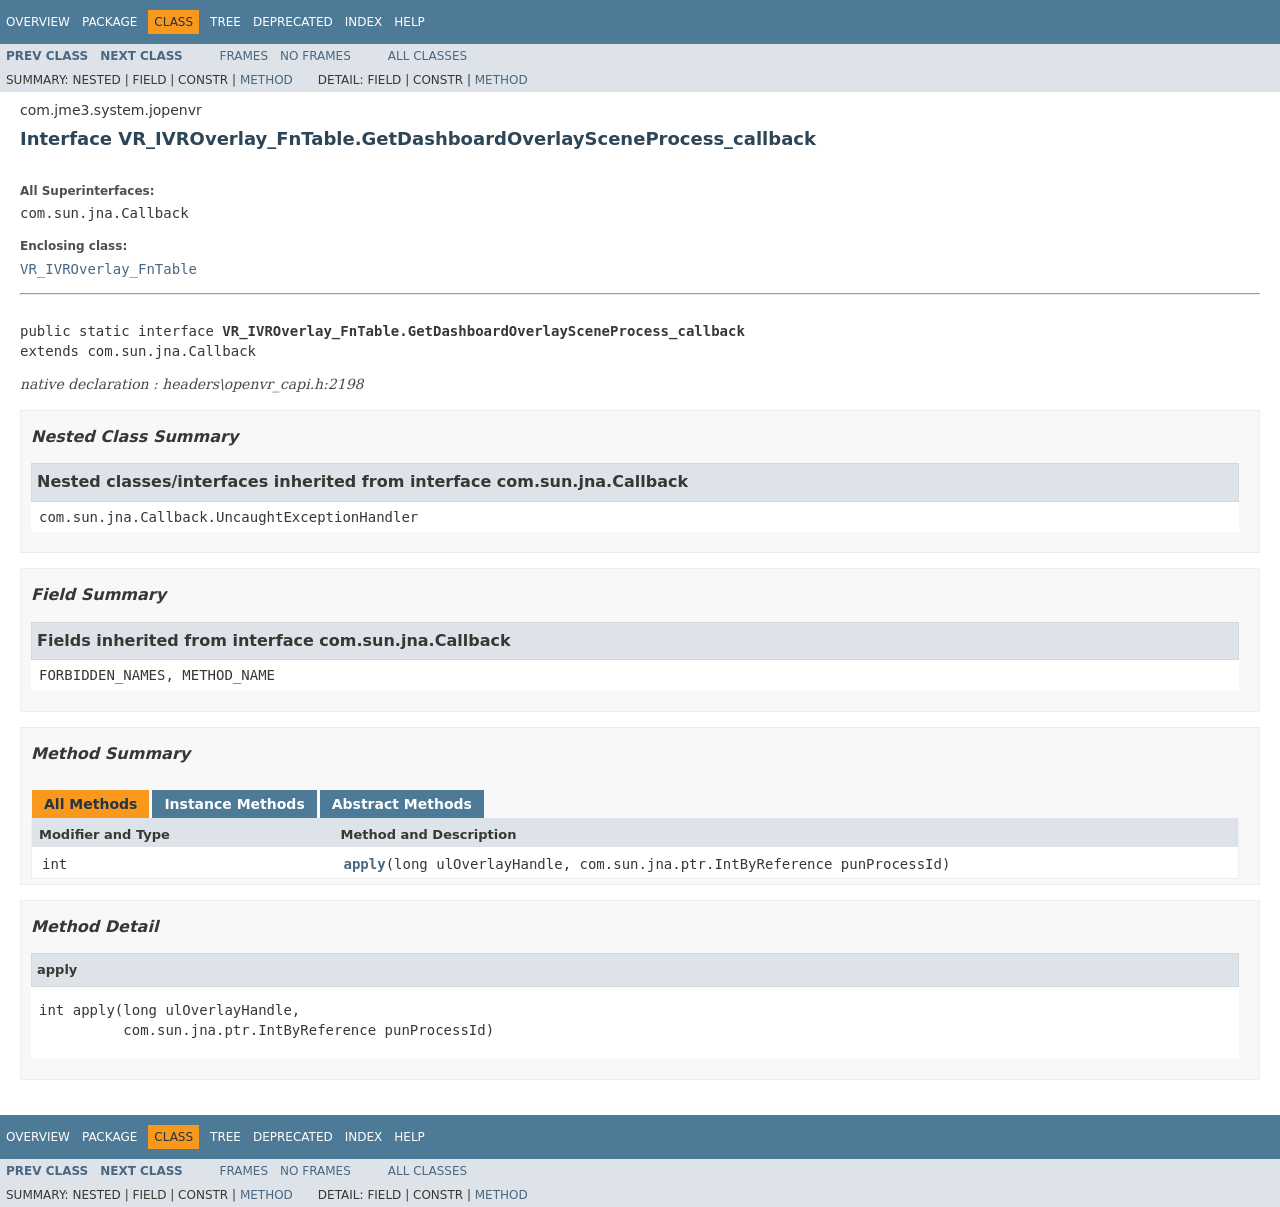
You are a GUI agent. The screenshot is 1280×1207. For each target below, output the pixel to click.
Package (109, 22)
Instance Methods (234, 804)
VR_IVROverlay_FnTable (108, 269)
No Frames (315, 56)
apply (365, 864)
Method (266, 80)
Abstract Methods (402, 804)
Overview (38, 22)
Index (364, 22)
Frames (244, 56)
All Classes (427, 56)
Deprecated (293, 22)
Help (409, 22)
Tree (225, 22)
